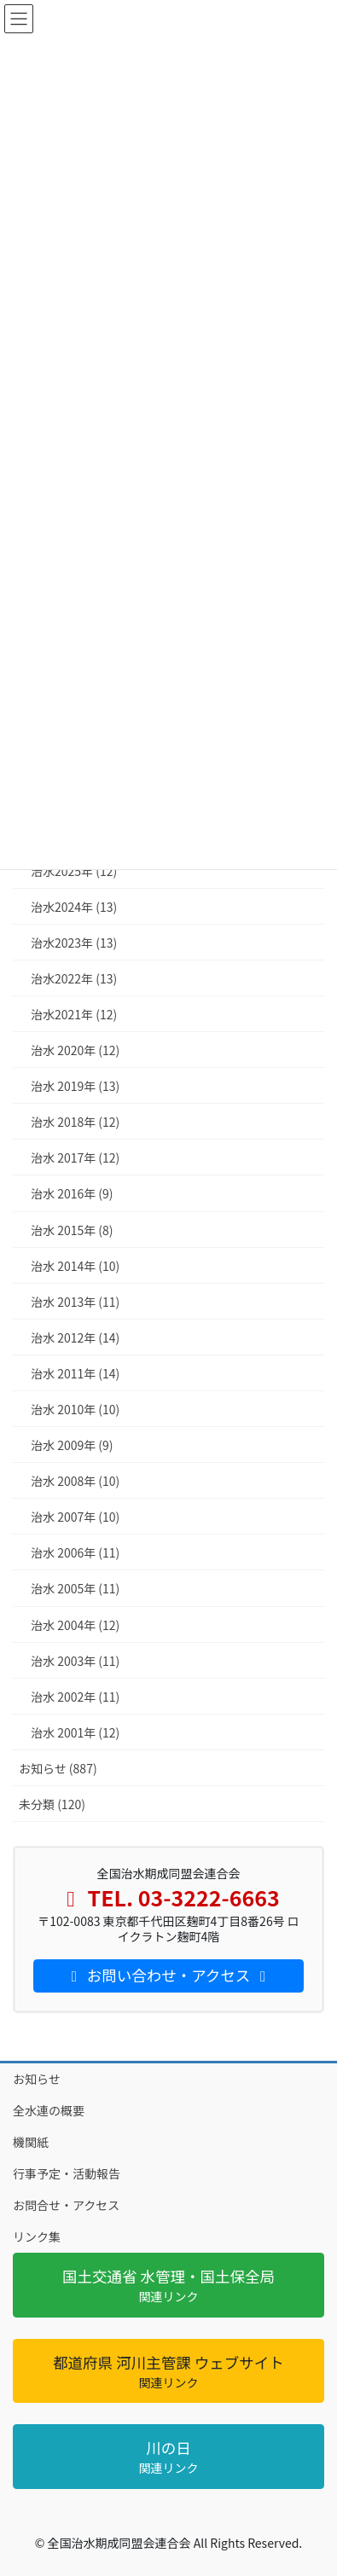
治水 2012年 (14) (75, 1337)
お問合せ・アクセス (66, 2204)
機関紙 (31, 2141)
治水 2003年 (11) (75, 1660)
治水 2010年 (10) (75, 1409)
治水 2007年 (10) (75, 1516)
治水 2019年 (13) (75, 1085)
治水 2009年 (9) (72, 1444)
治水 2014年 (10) (75, 1265)
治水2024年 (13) (74, 906)
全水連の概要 (48, 2110)
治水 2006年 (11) (75, 1552)
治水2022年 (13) (74, 978)
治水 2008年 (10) (75, 1480)
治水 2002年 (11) (75, 1696)
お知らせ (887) (58, 1768)
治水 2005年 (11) (75, 1588)
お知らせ (37, 2078)
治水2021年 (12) (74, 1014)
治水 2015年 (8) (72, 1230)
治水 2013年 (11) (75, 1301)
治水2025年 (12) (74, 870)
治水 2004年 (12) (75, 1624)
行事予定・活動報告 (66, 2173)
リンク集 (37, 2236)
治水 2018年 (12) (75, 1121)
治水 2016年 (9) (72, 1193)
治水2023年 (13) (74, 942)
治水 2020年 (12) (75, 1050)
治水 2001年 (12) (75, 1732)
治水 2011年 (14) (75, 1373)
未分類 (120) (52, 1804)
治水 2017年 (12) (75, 1157)
